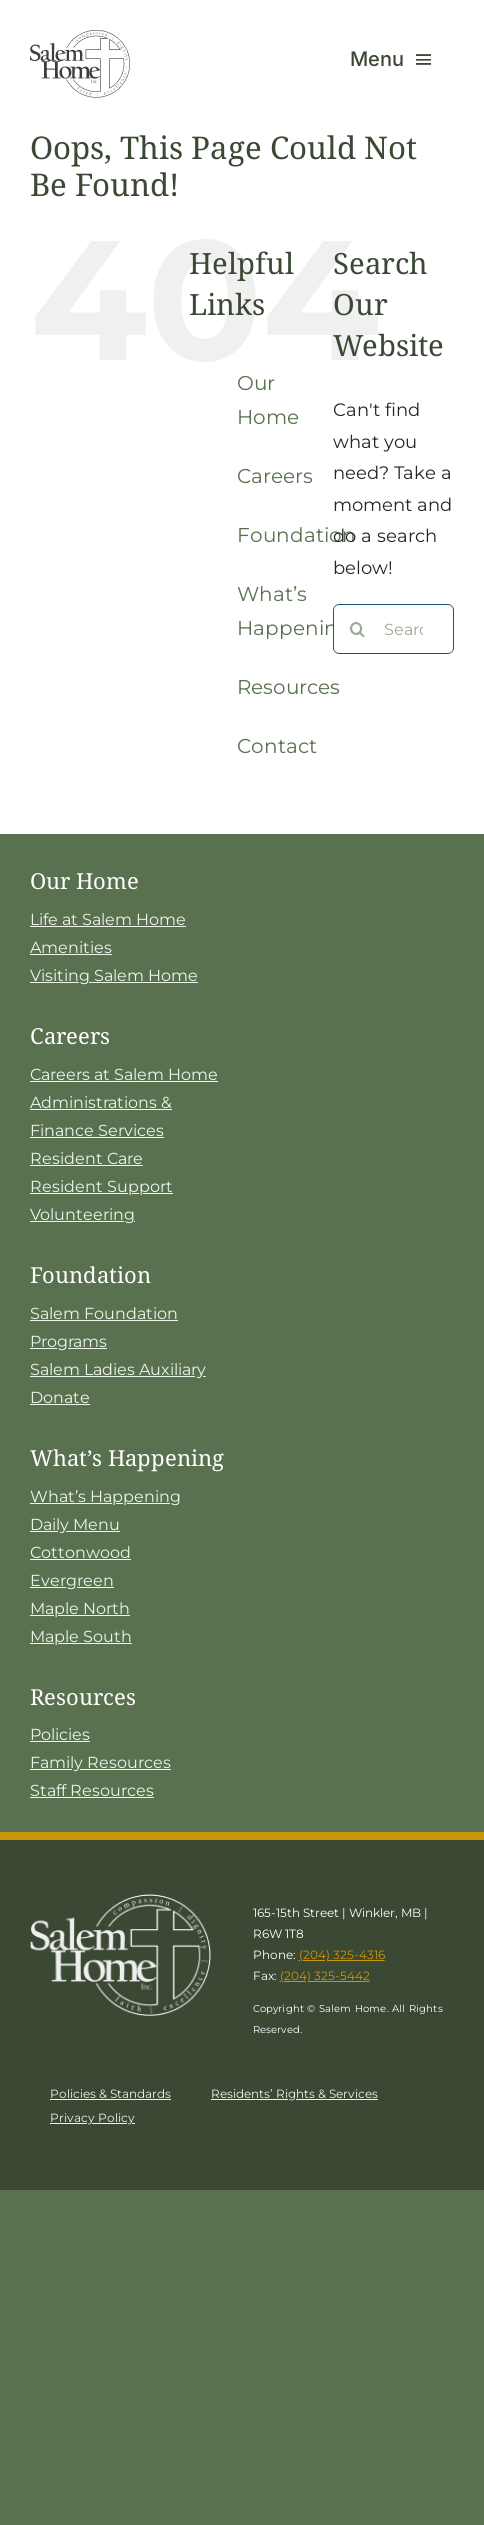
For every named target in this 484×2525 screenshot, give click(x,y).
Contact (277, 746)
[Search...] (393, 629)
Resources (288, 687)
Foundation (296, 535)
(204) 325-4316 (342, 1954)
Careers (275, 476)
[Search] (358, 629)
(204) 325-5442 (325, 1975)
